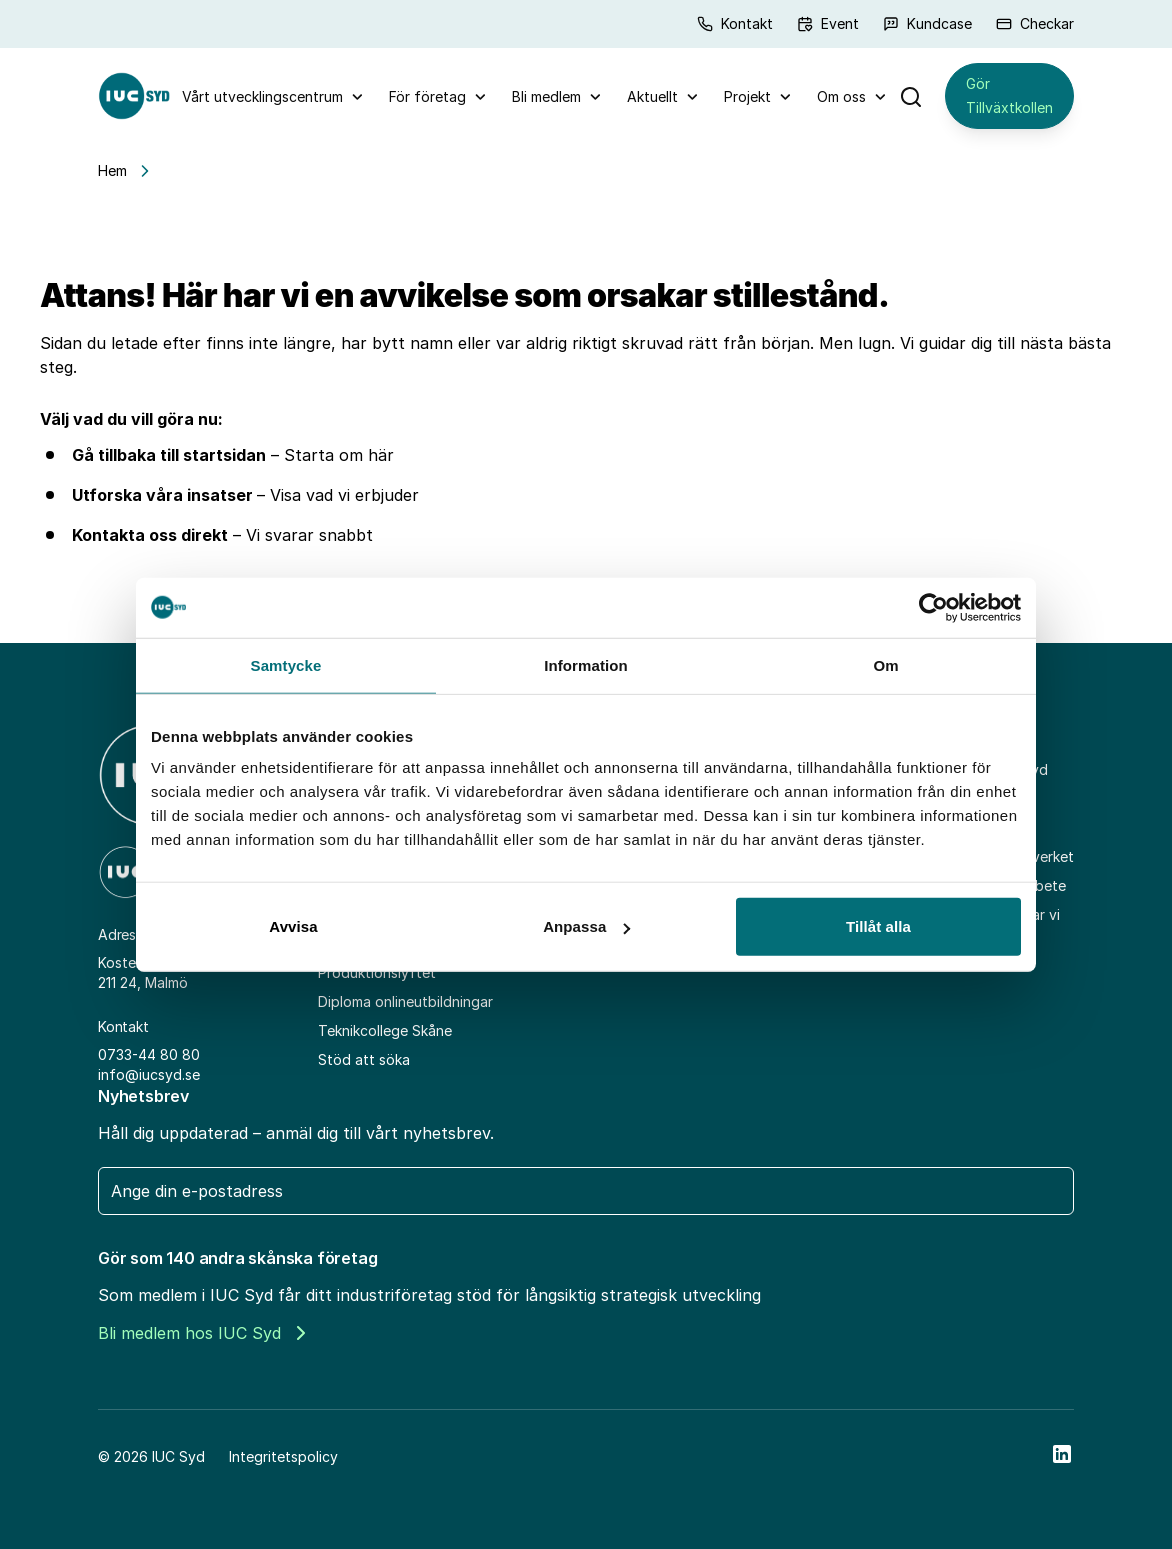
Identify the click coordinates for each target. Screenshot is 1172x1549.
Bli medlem (546, 96)
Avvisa (293, 926)
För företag (427, 96)
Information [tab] (586, 664)
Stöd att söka (364, 1059)
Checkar (1035, 23)
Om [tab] (885, 664)
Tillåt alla (878, 926)
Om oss (841, 96)
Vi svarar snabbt (309, 535)
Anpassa (586, 926)
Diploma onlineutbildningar (405, 1001)
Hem (112, 170)
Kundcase (927, 23)
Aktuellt (652, 96)
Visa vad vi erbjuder (344, 495)
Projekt (747, 96)
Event (828, 23)
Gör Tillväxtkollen (1009, 95)
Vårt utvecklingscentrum (262, 96)
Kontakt (735, 23)
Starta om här (339, 455)
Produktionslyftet (377, 972)
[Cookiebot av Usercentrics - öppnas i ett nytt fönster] (933, 607)
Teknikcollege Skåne (385, 1030)
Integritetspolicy (283, 1456)
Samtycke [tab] (286, 664)
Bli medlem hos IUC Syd (201, 1333)
